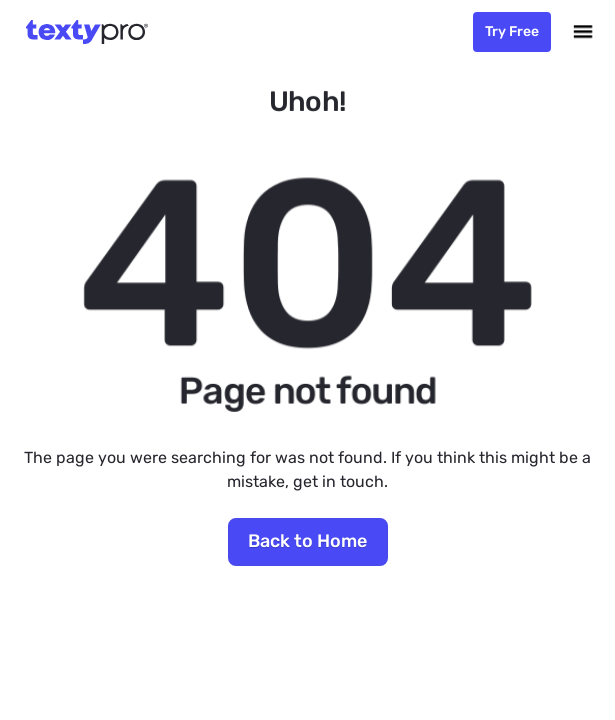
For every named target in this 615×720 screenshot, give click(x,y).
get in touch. (340, 481)
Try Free (512, 31)
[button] (583, 32)
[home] (82, 32)
